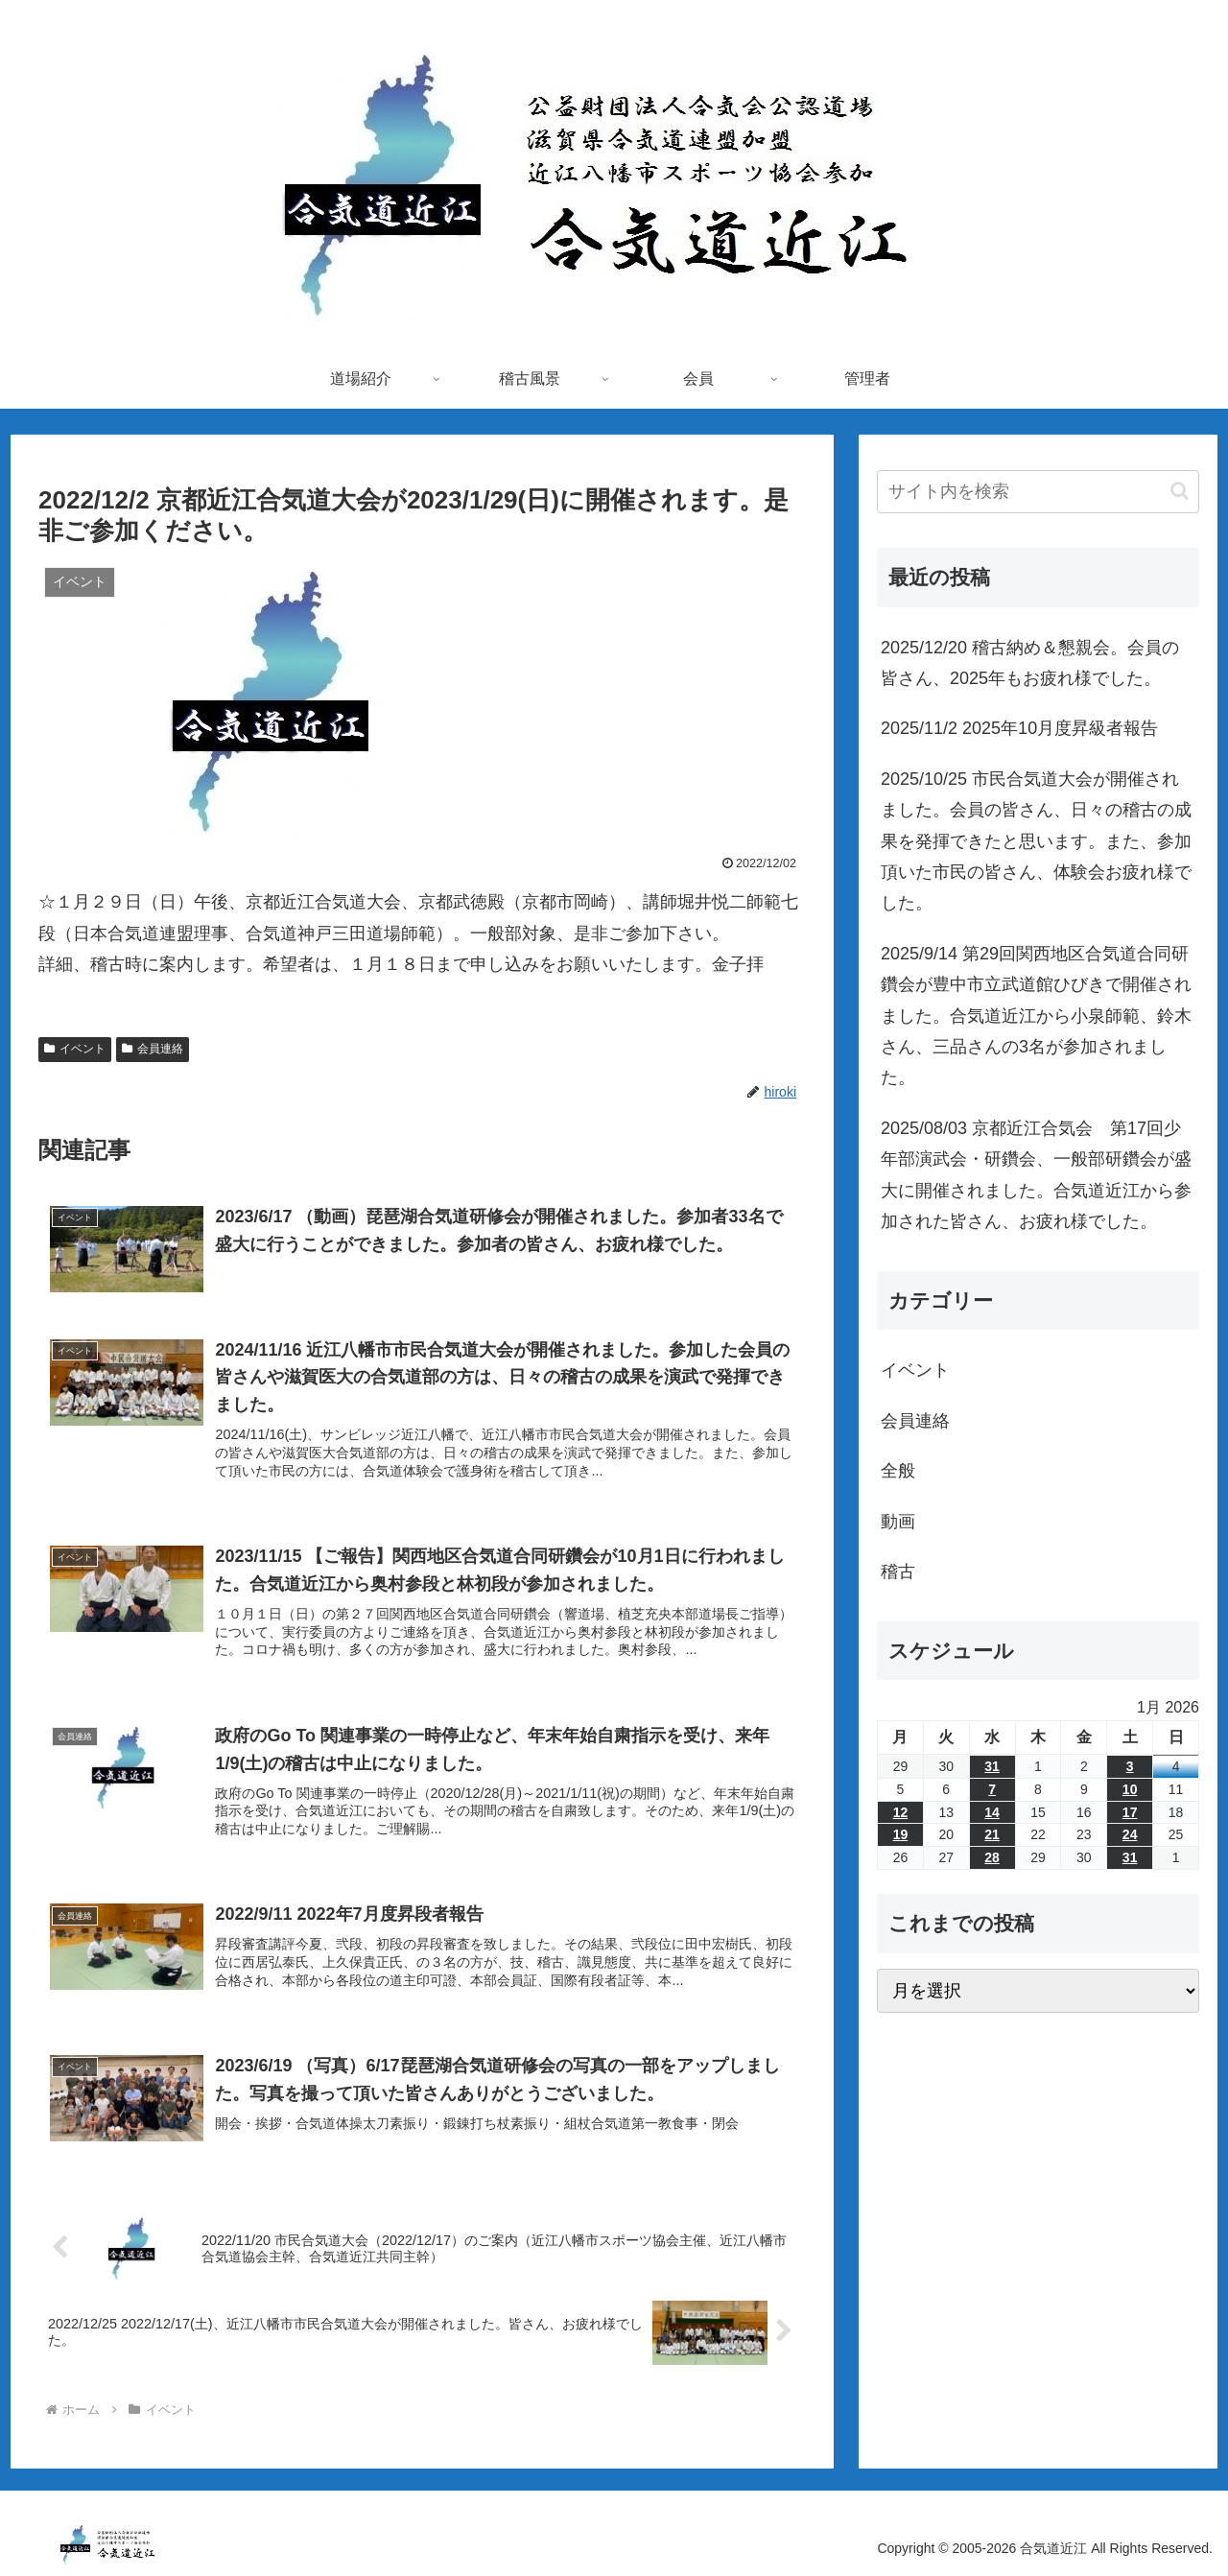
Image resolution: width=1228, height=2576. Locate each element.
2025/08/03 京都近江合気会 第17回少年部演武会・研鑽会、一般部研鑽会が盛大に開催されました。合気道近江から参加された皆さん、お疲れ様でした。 (1036, 1175)
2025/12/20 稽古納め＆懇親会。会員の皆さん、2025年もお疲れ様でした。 (1030, 663)
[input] (1038, 491)
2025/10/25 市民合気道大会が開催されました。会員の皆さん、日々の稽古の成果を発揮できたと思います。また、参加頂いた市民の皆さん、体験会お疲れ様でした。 (1036, 841)
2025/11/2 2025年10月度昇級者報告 (1019, 728)
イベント (75, 1048)
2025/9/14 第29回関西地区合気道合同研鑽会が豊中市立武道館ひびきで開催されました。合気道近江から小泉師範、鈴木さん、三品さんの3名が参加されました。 (1036, 1016)
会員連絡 (152, 1048)
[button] (1179, 491)
